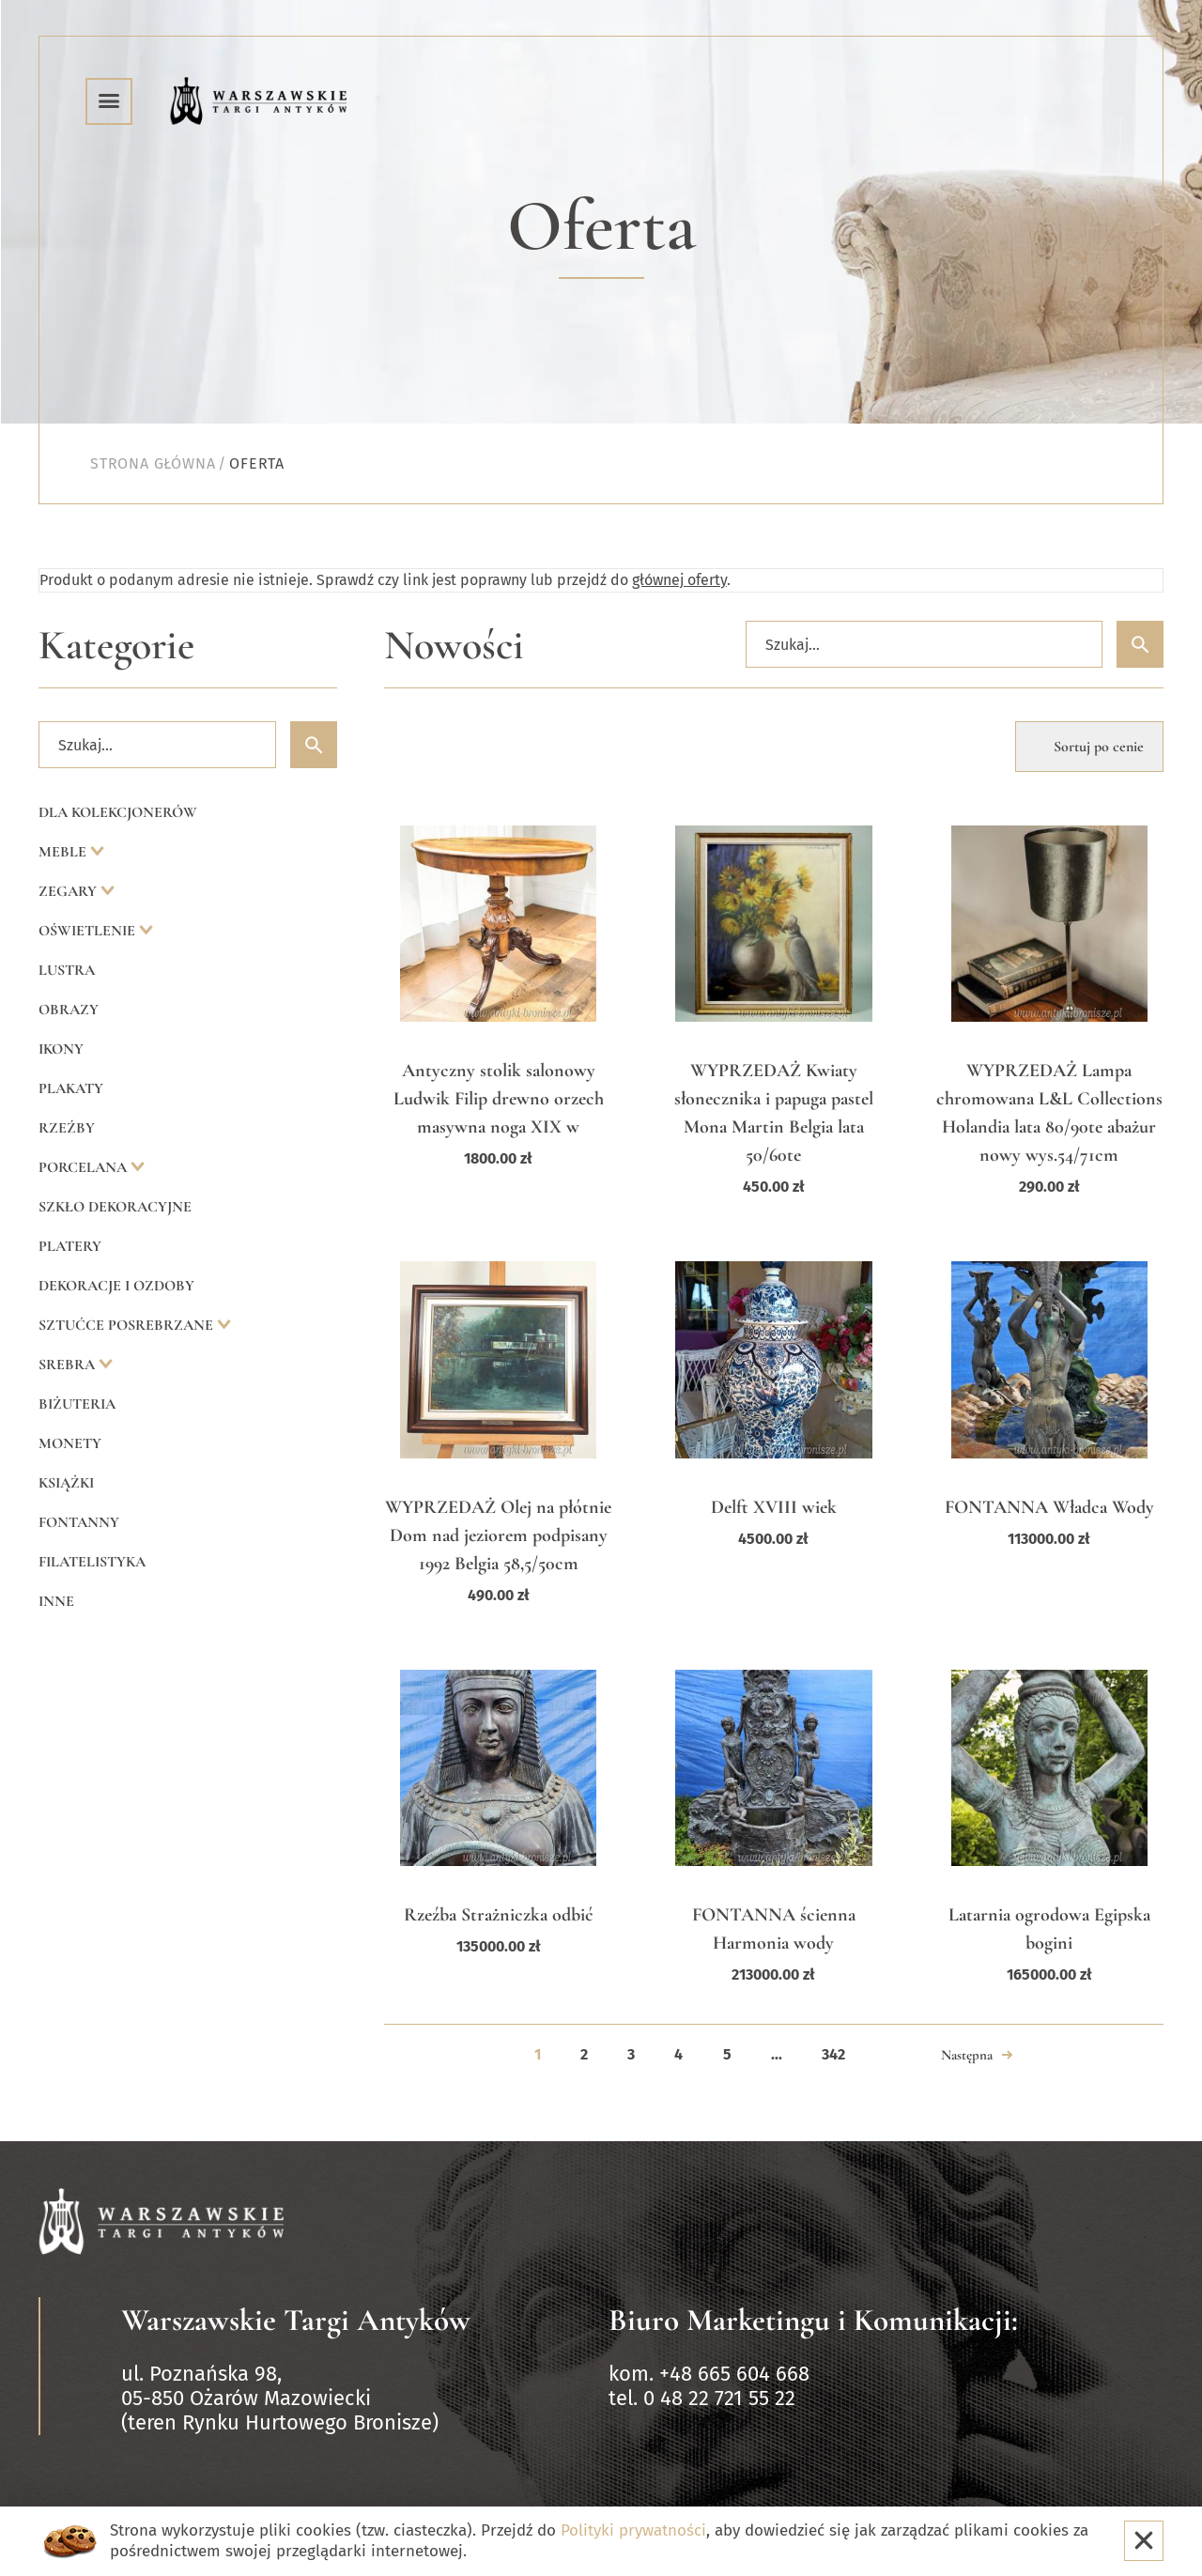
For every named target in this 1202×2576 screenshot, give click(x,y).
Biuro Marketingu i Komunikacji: (813, 2320)
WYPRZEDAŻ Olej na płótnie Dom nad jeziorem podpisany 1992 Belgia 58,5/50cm (498, 1535)
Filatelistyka (92, 1561)
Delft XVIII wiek (774, 1507)
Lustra (67, 970)
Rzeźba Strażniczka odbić (498, 1915)
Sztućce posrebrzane (128, 1325)
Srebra (69, 1364)
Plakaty (71, 1088)
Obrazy (69, 1009)
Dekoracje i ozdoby (116, 1285)
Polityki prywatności (633, 2530)
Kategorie (116, 646)
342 (833, 2054)
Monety (70, 1443)
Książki (66, 1482)
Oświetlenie (89, 930)
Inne (56, 1601)
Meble (64, 851)
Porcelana (85, 1167)
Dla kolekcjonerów (118, 812)
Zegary (69, 891)
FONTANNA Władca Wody (1049, 1507)
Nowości (454, 646)
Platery (70, 1246)
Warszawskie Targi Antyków (295, 2320)
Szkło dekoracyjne (115, 1206)
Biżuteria (77, 1404)
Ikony (61, 1049)
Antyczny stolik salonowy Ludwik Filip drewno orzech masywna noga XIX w (498, 1098)
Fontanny (79, 1522)
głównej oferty (679, 580)
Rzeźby (67, 1127)
